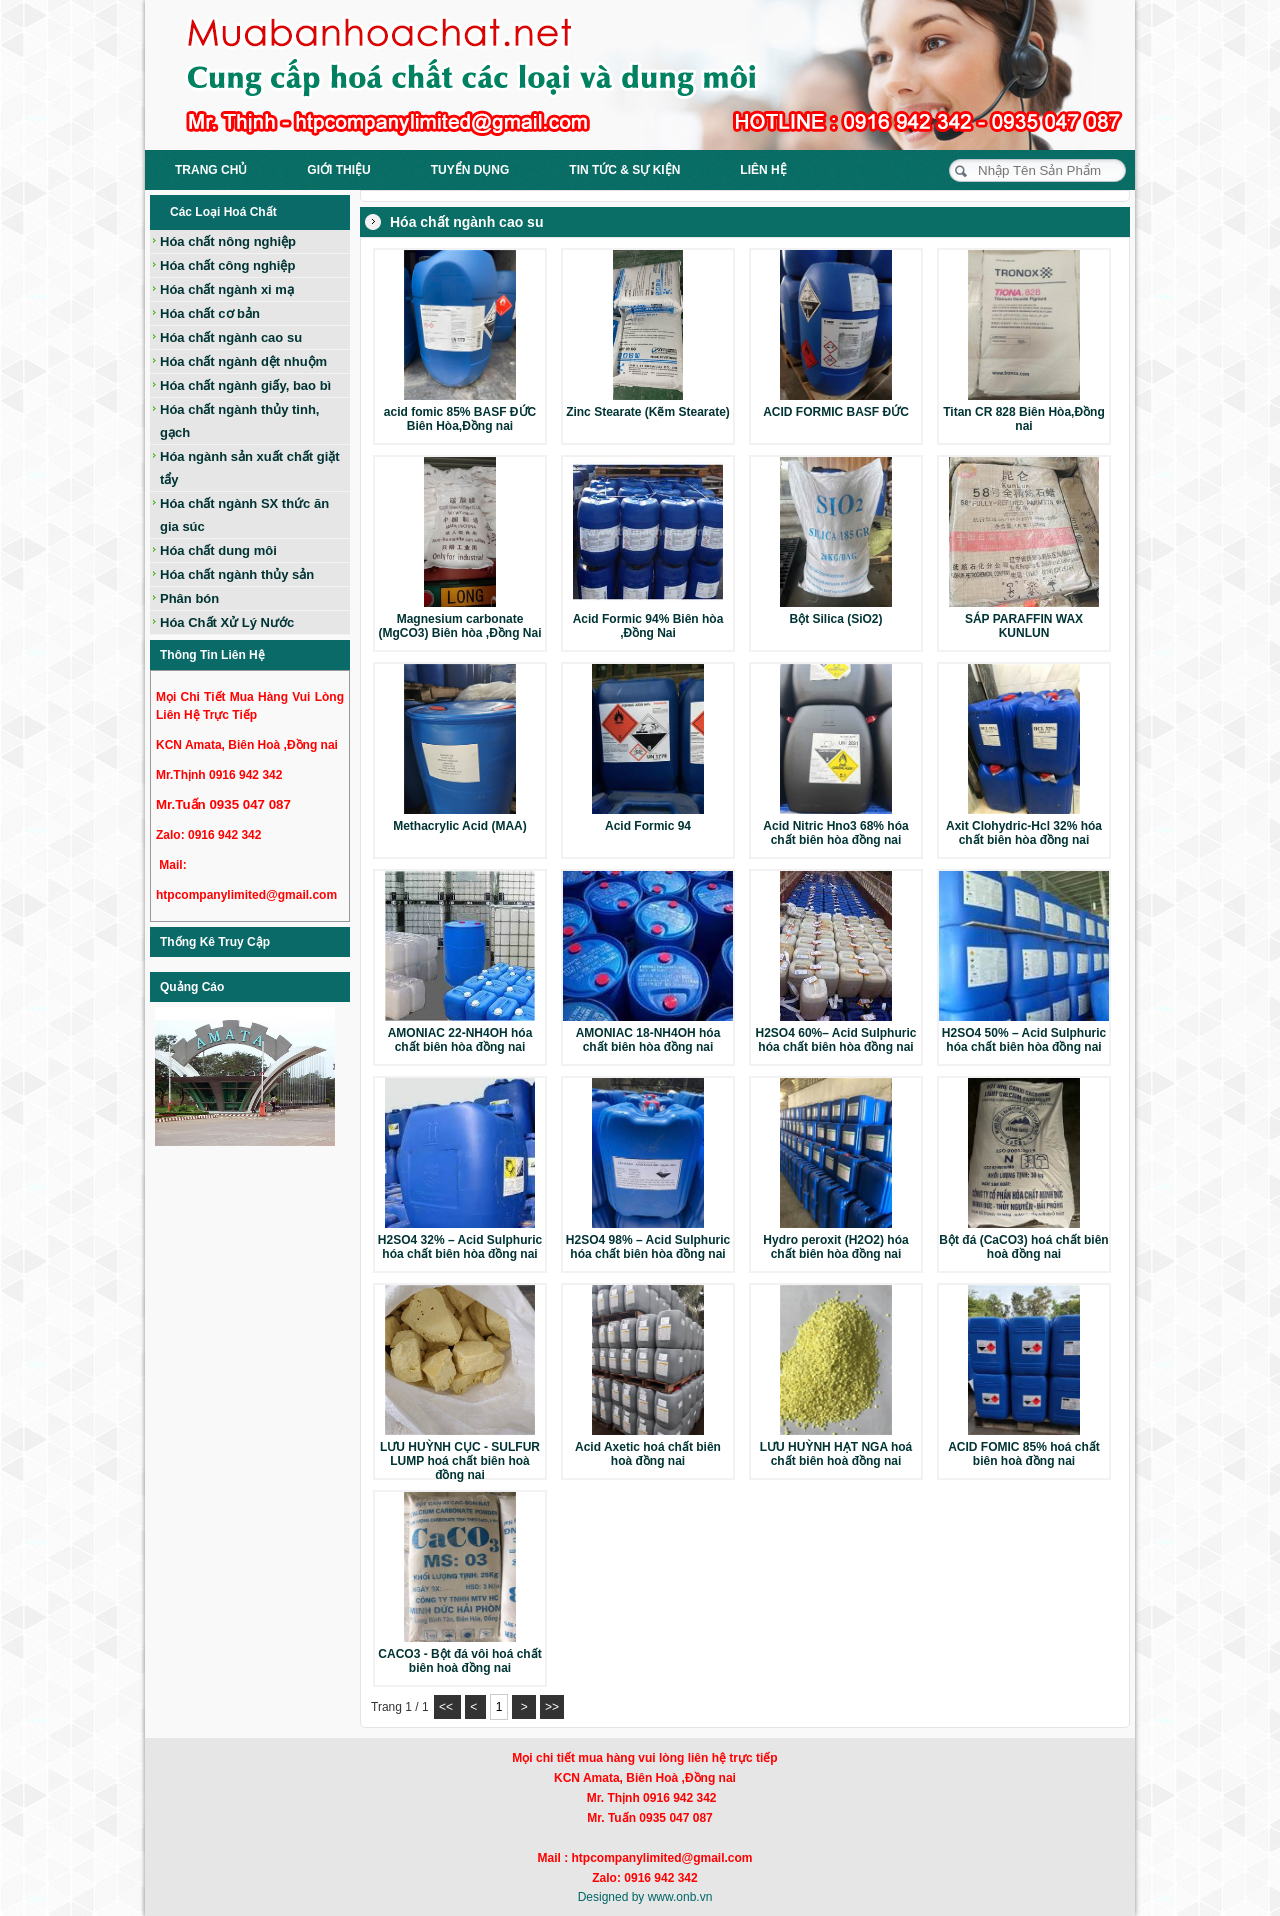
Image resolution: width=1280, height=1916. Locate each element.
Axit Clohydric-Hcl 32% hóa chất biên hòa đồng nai (1024, 833)
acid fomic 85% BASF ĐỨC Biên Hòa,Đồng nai (460, 419)
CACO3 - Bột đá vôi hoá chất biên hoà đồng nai (459, 1661)
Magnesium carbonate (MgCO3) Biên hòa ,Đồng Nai (460, 626)
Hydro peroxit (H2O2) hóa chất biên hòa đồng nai (835, 1247)
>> (552, 1707)
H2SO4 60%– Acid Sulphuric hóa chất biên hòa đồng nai (836, 1040)
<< (447, 1707)
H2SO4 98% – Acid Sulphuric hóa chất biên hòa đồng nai (648, 1247)
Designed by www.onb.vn (645, 1897)
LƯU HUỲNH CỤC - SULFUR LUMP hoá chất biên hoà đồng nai (460, 1461)
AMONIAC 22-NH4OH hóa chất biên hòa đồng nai (460, 1040)
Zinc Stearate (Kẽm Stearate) (648, 412)
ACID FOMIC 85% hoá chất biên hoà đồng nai (1024, 1454)
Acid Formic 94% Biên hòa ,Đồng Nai (648, 626)
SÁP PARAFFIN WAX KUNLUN (1024, 626)
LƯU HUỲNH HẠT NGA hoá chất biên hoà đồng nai (836, 1454)
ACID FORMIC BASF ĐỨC (836, 412)
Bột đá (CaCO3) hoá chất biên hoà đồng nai (1023, 1247)
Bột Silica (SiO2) (835, 619)
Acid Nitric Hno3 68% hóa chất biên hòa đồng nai (835, 833)
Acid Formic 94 (648, 826)
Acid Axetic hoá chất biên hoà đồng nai (648, 1454)
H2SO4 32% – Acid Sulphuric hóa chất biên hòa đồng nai (460, 1247)
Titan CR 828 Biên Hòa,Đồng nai (1023, 419)
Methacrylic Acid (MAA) (460, 826)
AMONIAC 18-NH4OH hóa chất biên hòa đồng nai (648, 1040)
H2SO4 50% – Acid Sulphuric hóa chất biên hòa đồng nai (1024, 1040)
